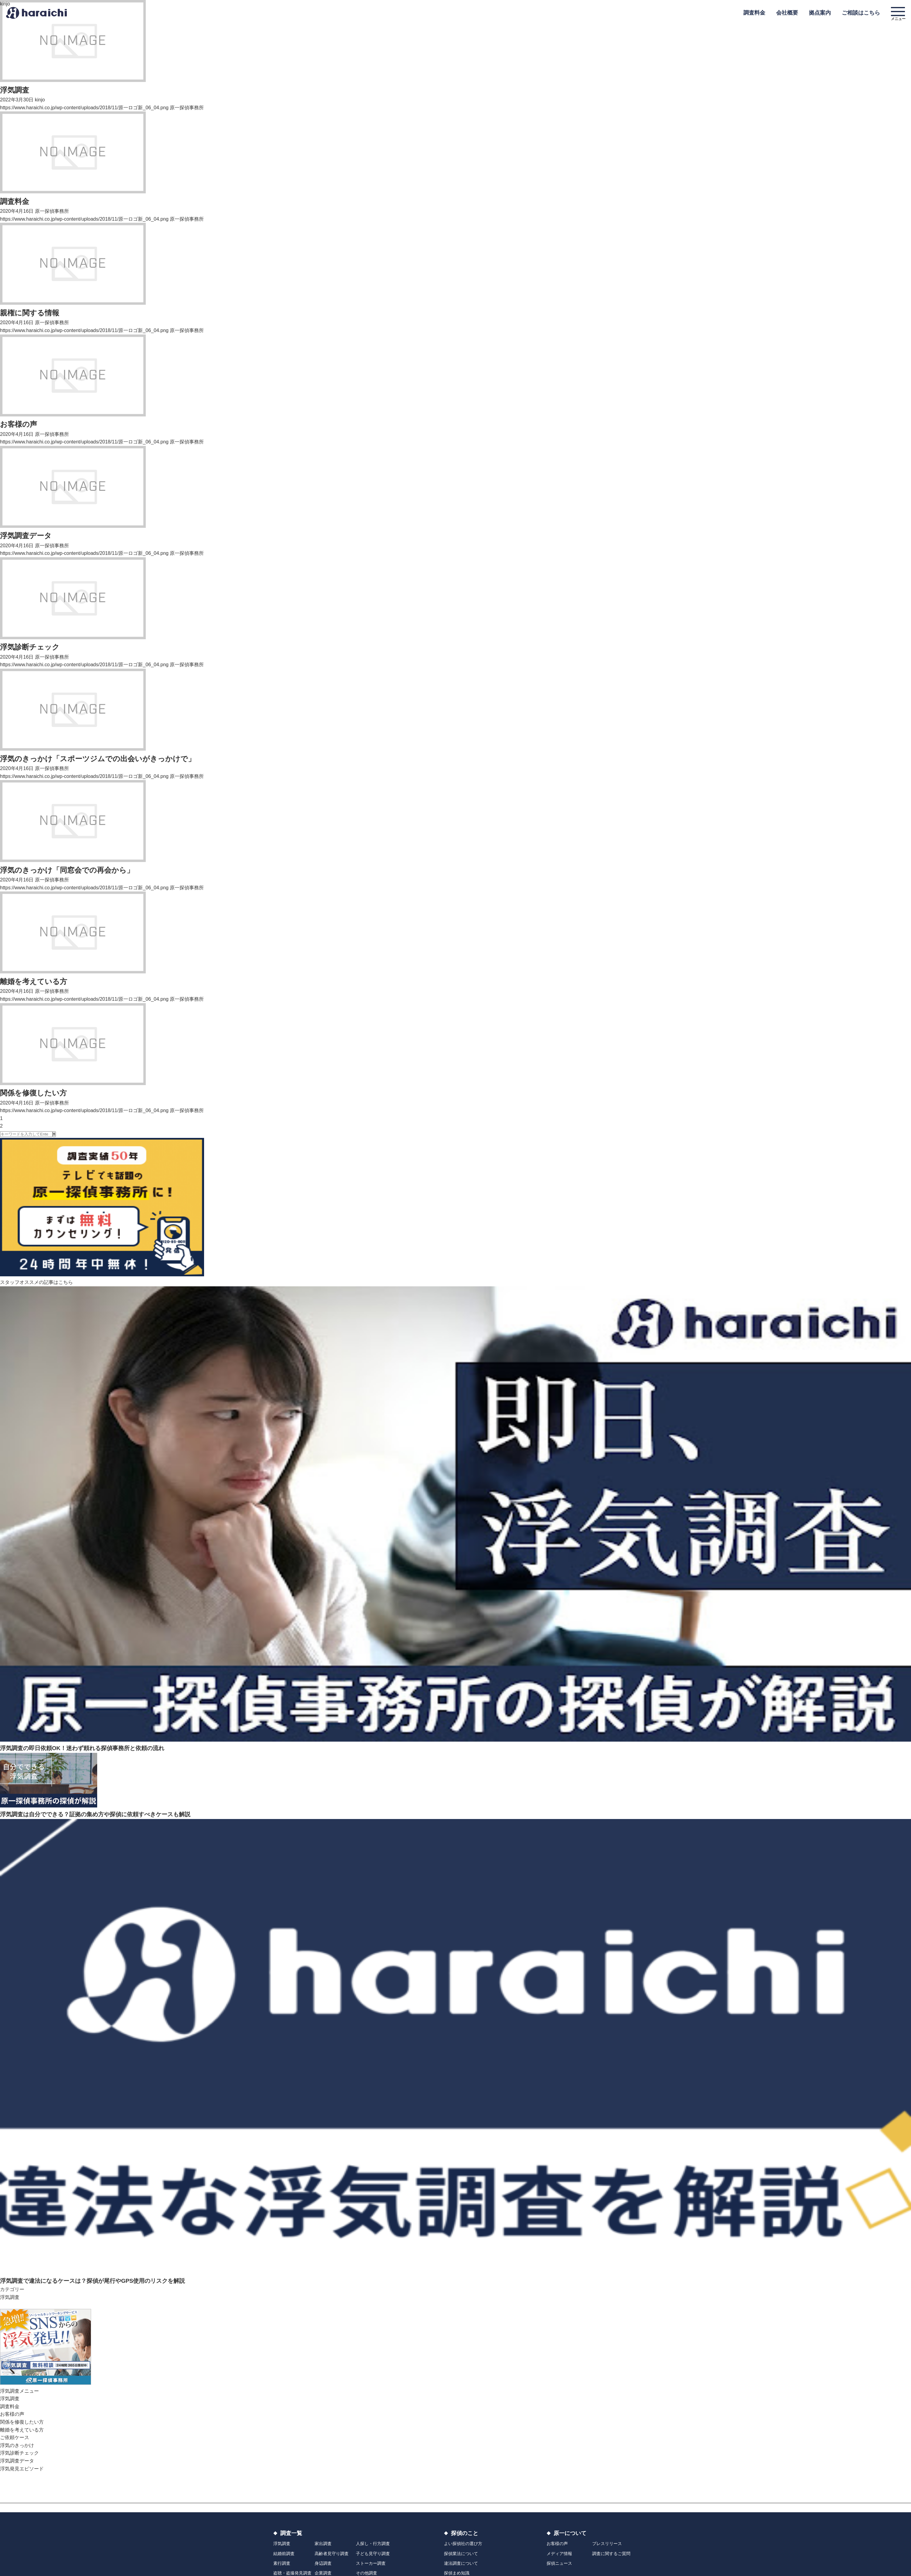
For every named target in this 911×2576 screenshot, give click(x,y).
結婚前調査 (284, 2553)
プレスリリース (607, 2543)
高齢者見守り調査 (332, 2553)
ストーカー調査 (371, 2563)
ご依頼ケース (14, 2437)
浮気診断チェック (19, 2453)
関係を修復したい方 (22, 2422)
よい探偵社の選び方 (463, 2543)
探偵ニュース (559, 2563)
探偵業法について (461, 2553)
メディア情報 (559, 2553)
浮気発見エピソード (22, 2468)
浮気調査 (9, 2297)
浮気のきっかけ (17, 2445)
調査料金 (9, 2406)
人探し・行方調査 (373, 2543)
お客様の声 (12, 2414)
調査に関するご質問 (611, 2553)
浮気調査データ (17, 2460)
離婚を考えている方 (22, 2429)
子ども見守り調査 (373, 2553)
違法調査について (461, 2563)
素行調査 (281, 2563)
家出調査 (323, 2543)
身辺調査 (323, 2563)
